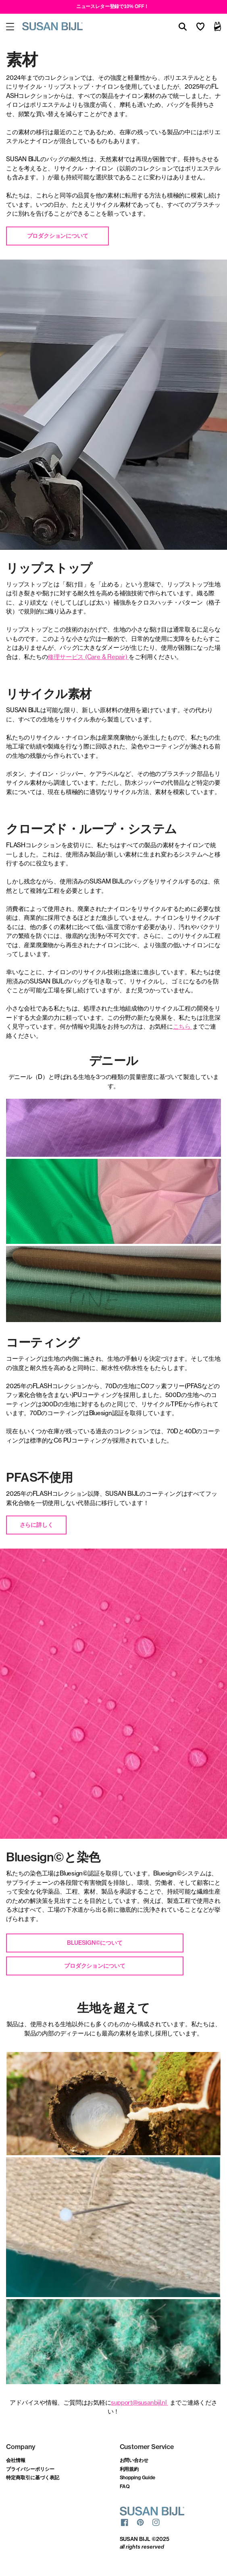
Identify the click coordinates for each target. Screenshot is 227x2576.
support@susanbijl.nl (139, 2402)
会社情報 (15, 2460)
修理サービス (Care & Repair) (87, 657)
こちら (182, 1026)
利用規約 (129, 2469)
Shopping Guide (138, 2477)
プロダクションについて (57, 235)
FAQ (125, 2486)
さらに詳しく (36, 1524)
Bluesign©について (94, 1942)
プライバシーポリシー (30, 2469)
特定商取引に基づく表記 (32, 2477)
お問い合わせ (134, 2460)
